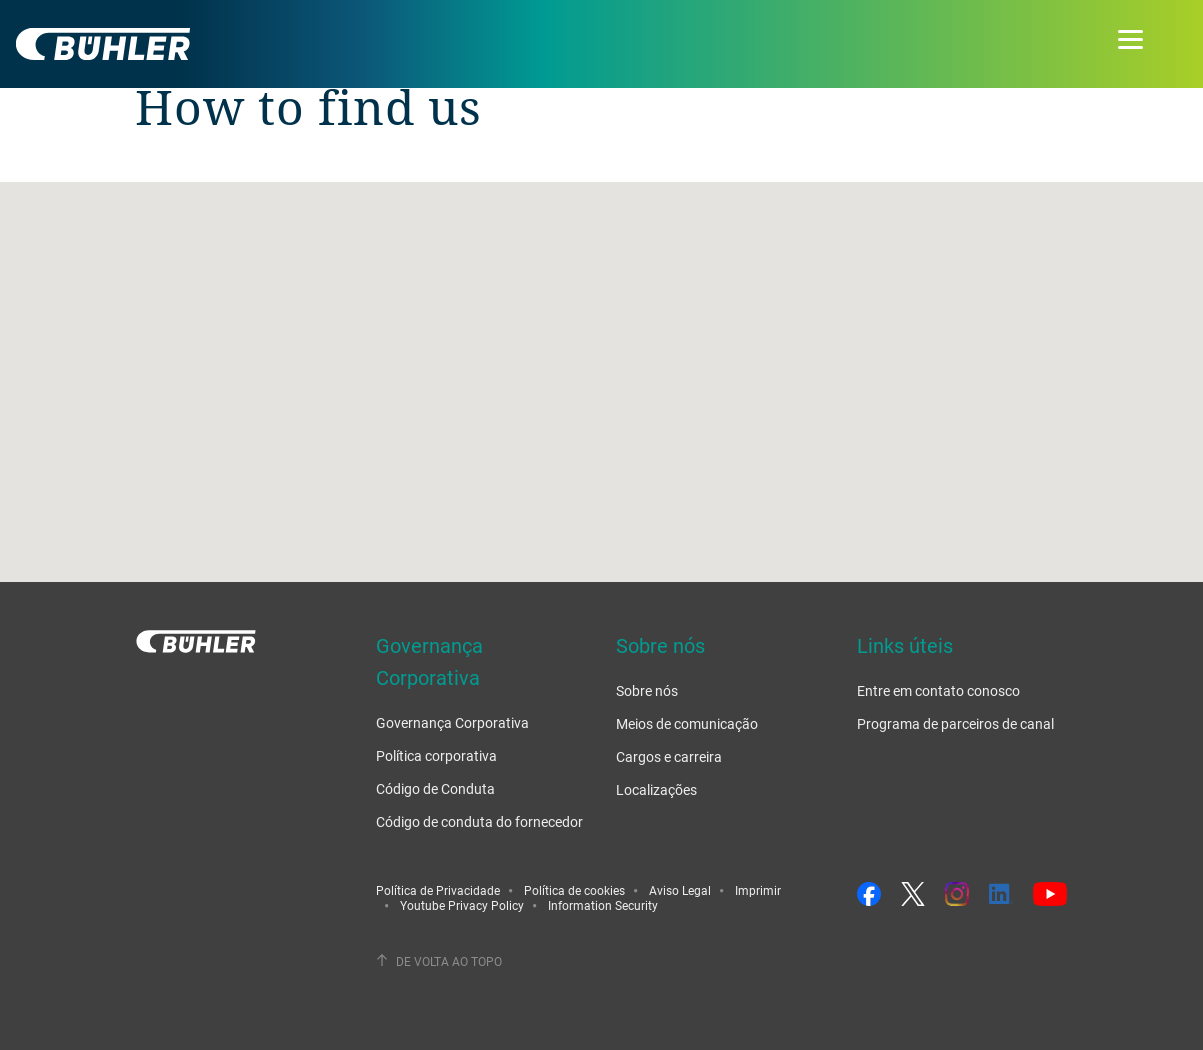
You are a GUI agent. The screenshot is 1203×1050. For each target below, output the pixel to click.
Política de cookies (574, 890)
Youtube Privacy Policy (462, 905)
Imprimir (758, 890)
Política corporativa (436, 755)
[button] (602, 363)
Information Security (603, 905)
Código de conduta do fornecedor (479, 821)
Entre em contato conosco (938, 690)
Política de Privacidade (438, 890)
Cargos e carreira (669, 756)
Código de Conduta (435, 788)
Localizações (656, 789)
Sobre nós (647, 690)
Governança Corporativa (452, 722)
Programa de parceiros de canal (955, 723)
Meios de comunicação (687, 723)
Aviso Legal (680, 890)
